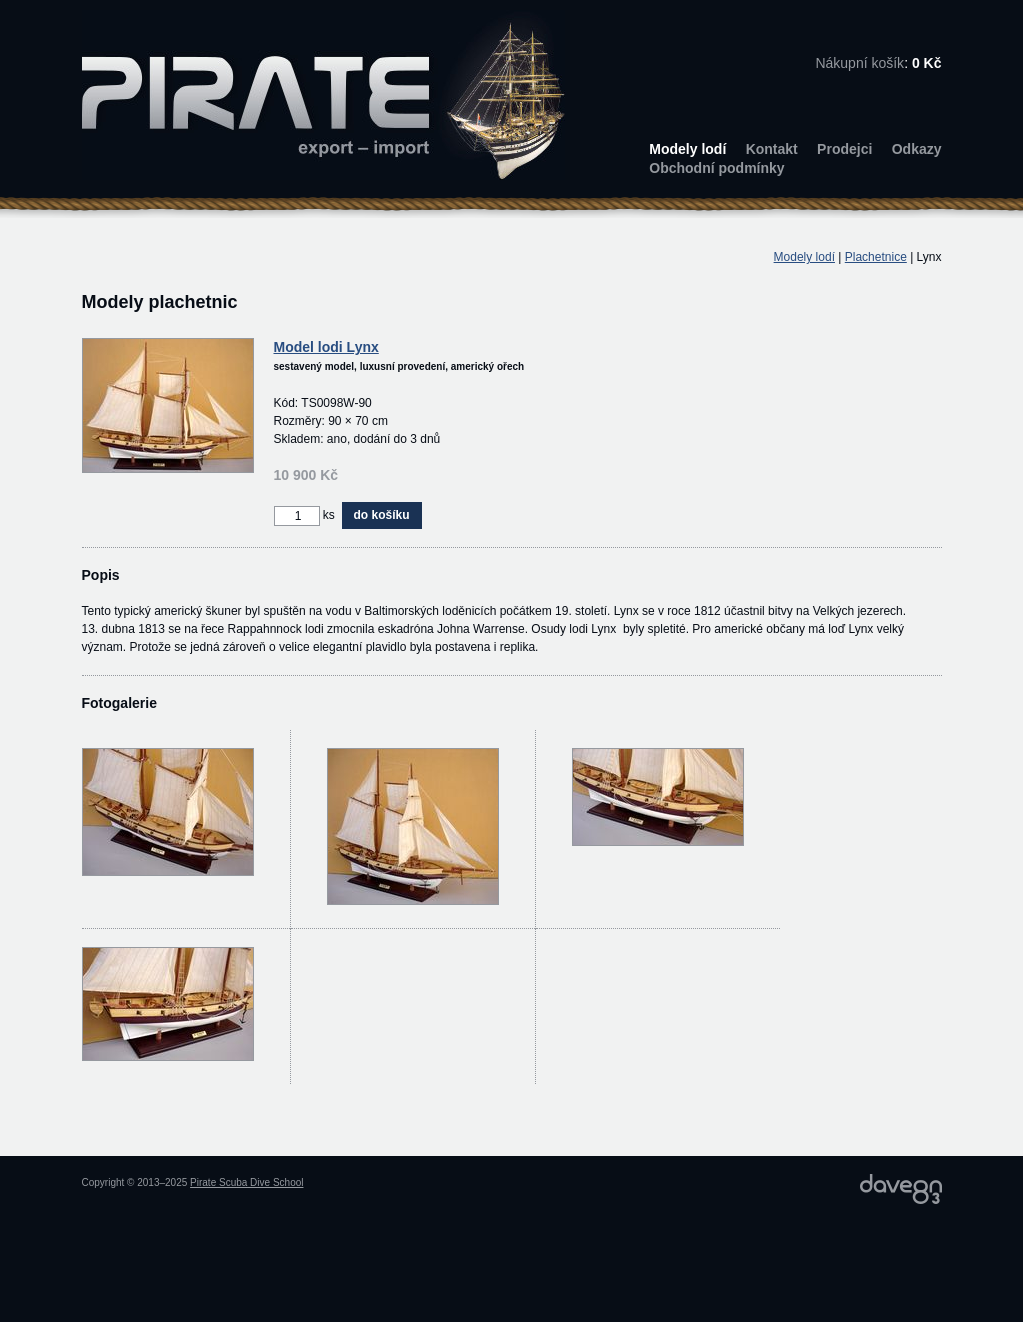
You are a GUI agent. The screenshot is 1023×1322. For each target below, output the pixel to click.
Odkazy (917, 149)
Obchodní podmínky (716, 168)
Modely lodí (687, 149)
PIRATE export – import (323, 95)
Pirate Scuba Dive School (246, 1182)
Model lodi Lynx (326, 347)
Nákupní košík (859, 63)
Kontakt (772, 149)
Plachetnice (876, 257)
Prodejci (844, 149)
